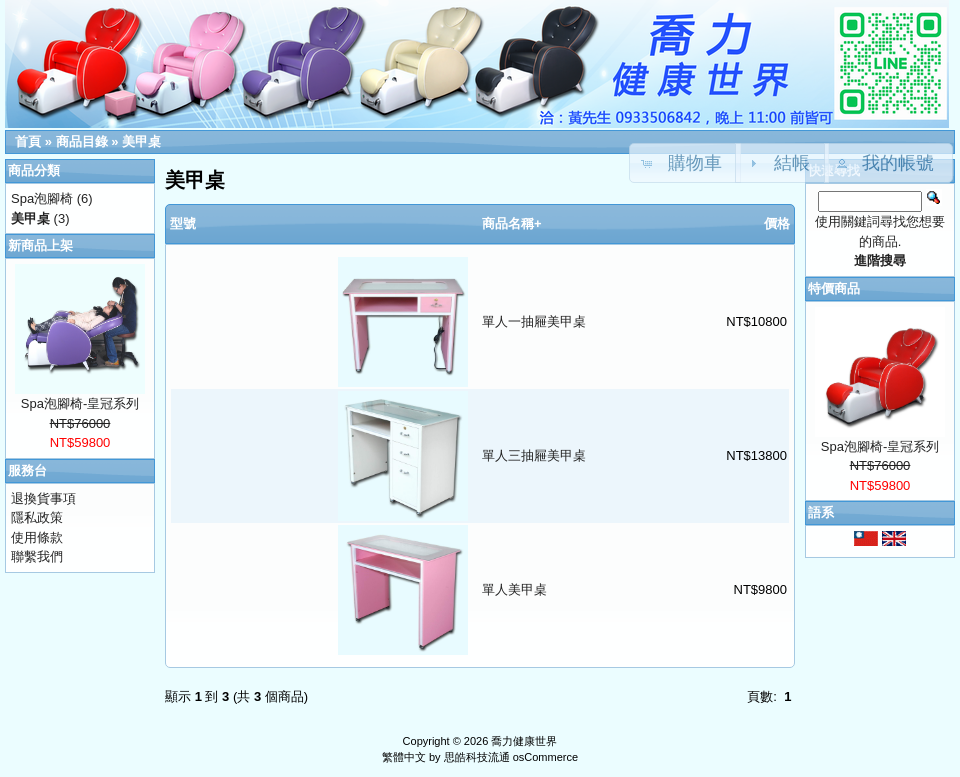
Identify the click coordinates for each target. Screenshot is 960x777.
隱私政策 (37, 517)
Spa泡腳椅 (42, 198)
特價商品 (834, 288)
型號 (183, 223)
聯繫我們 (37, 556)
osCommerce (545, 757)
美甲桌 (141, 141)
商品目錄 (82, 141)
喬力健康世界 (524, 741)
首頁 (28, 141)
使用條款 (37, 537)
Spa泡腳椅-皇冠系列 (80, 403)
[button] (889, 163)
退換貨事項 (43, 498)
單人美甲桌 (514, 589)
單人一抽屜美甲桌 (534, 321)
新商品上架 (40, 245)
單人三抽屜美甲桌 (534, 455)
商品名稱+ (512, 223)
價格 (777, 223)
